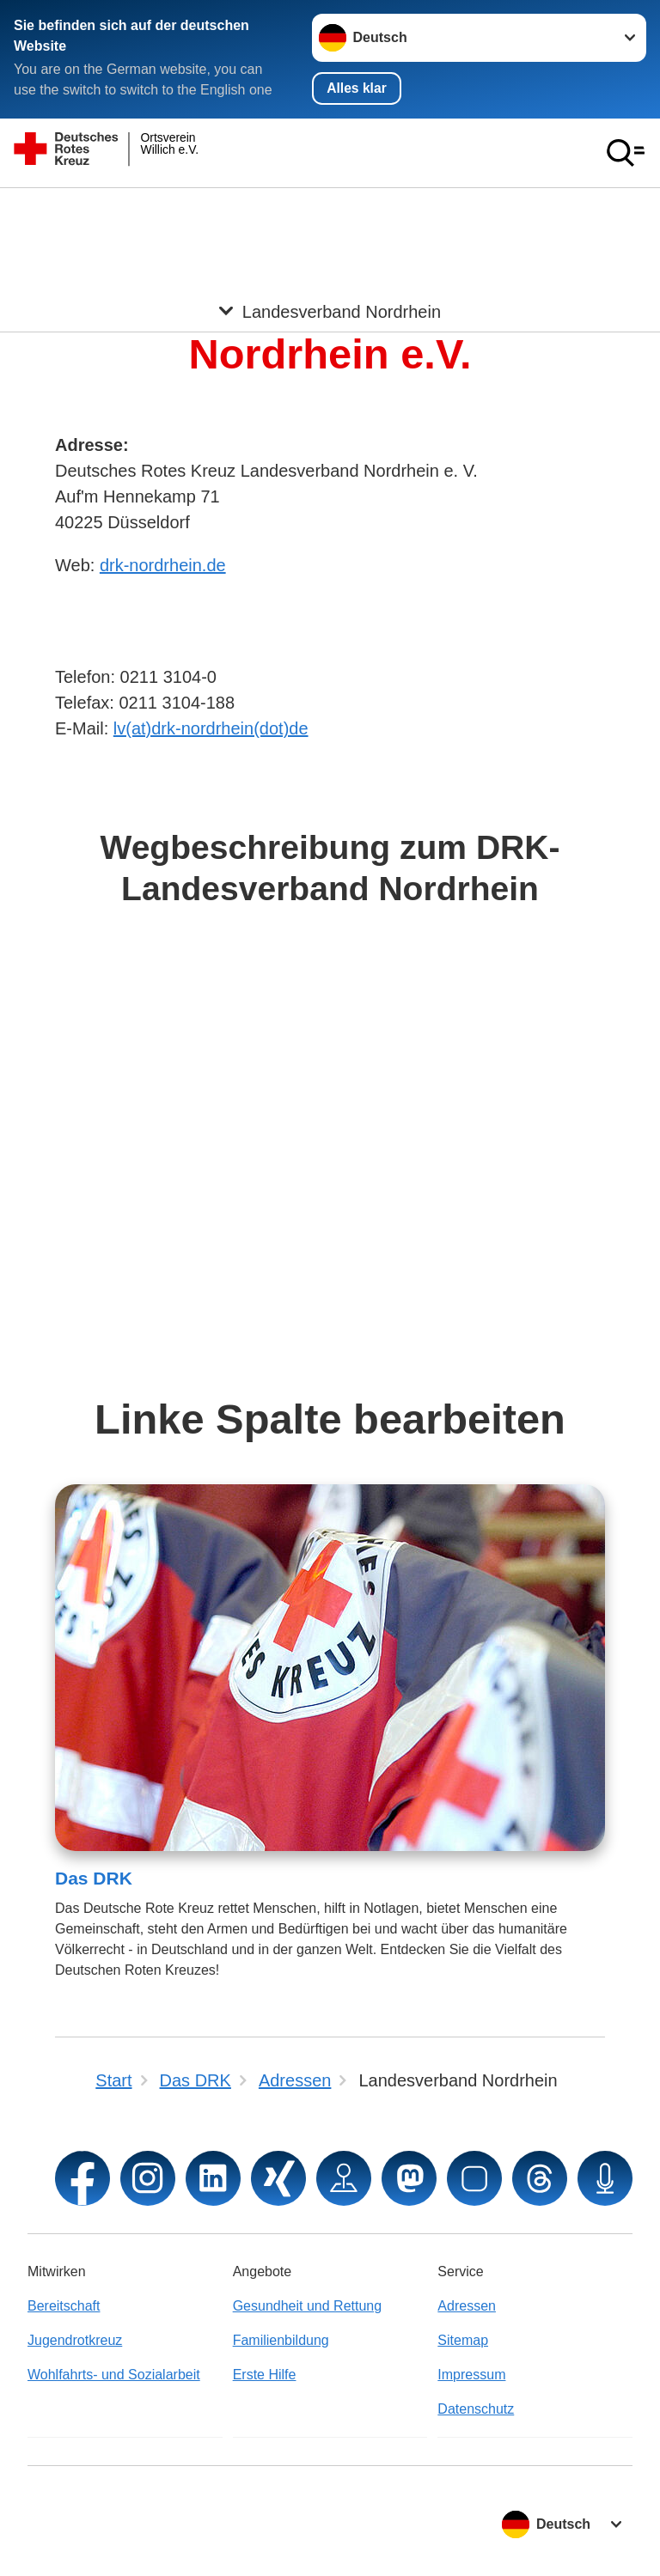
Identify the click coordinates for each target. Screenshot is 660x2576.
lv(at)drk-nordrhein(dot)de (211, 729)
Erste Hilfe (264, 2374)
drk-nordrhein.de (163, 566)
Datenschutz (475, 2409)
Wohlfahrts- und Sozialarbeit (114, 2374)
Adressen (466, 2306)
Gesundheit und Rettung (307, 2306)
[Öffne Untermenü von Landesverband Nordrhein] (330, 209)
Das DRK (93, 1879)
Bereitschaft (64, 2306)
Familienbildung (281, 2340)
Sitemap (462, 2340)
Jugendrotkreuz (75, 2340)
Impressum (471, 2374)
